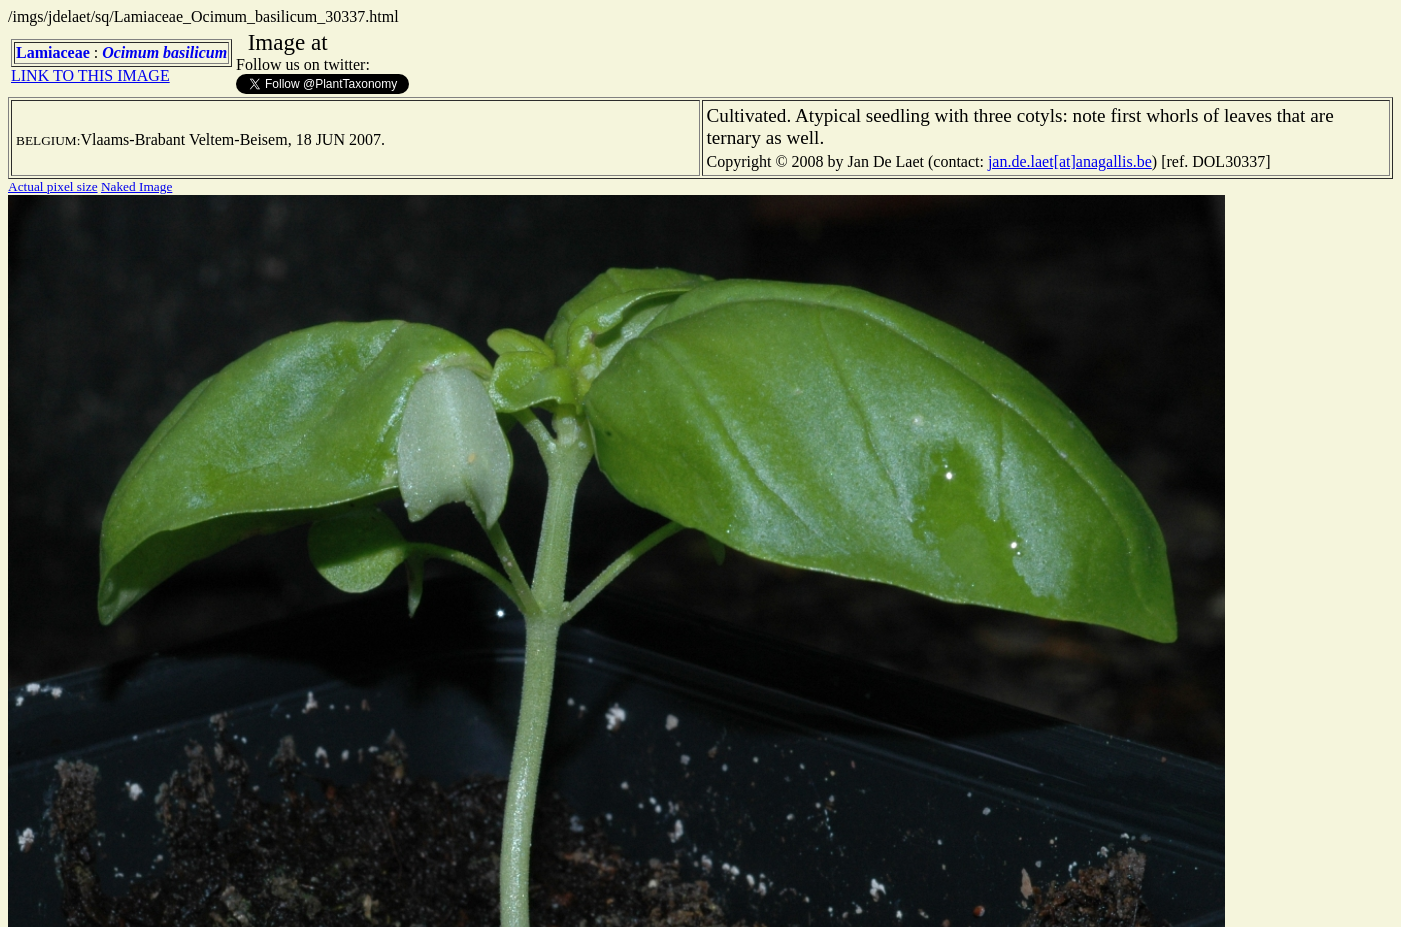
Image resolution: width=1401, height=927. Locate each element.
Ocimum (130, 52)
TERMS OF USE (998, 895)
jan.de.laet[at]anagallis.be (1070, 161)
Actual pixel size (53, 186)
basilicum (195, 52)
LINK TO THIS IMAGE (90, 75)
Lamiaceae (53, 52)
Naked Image (136, 186)
